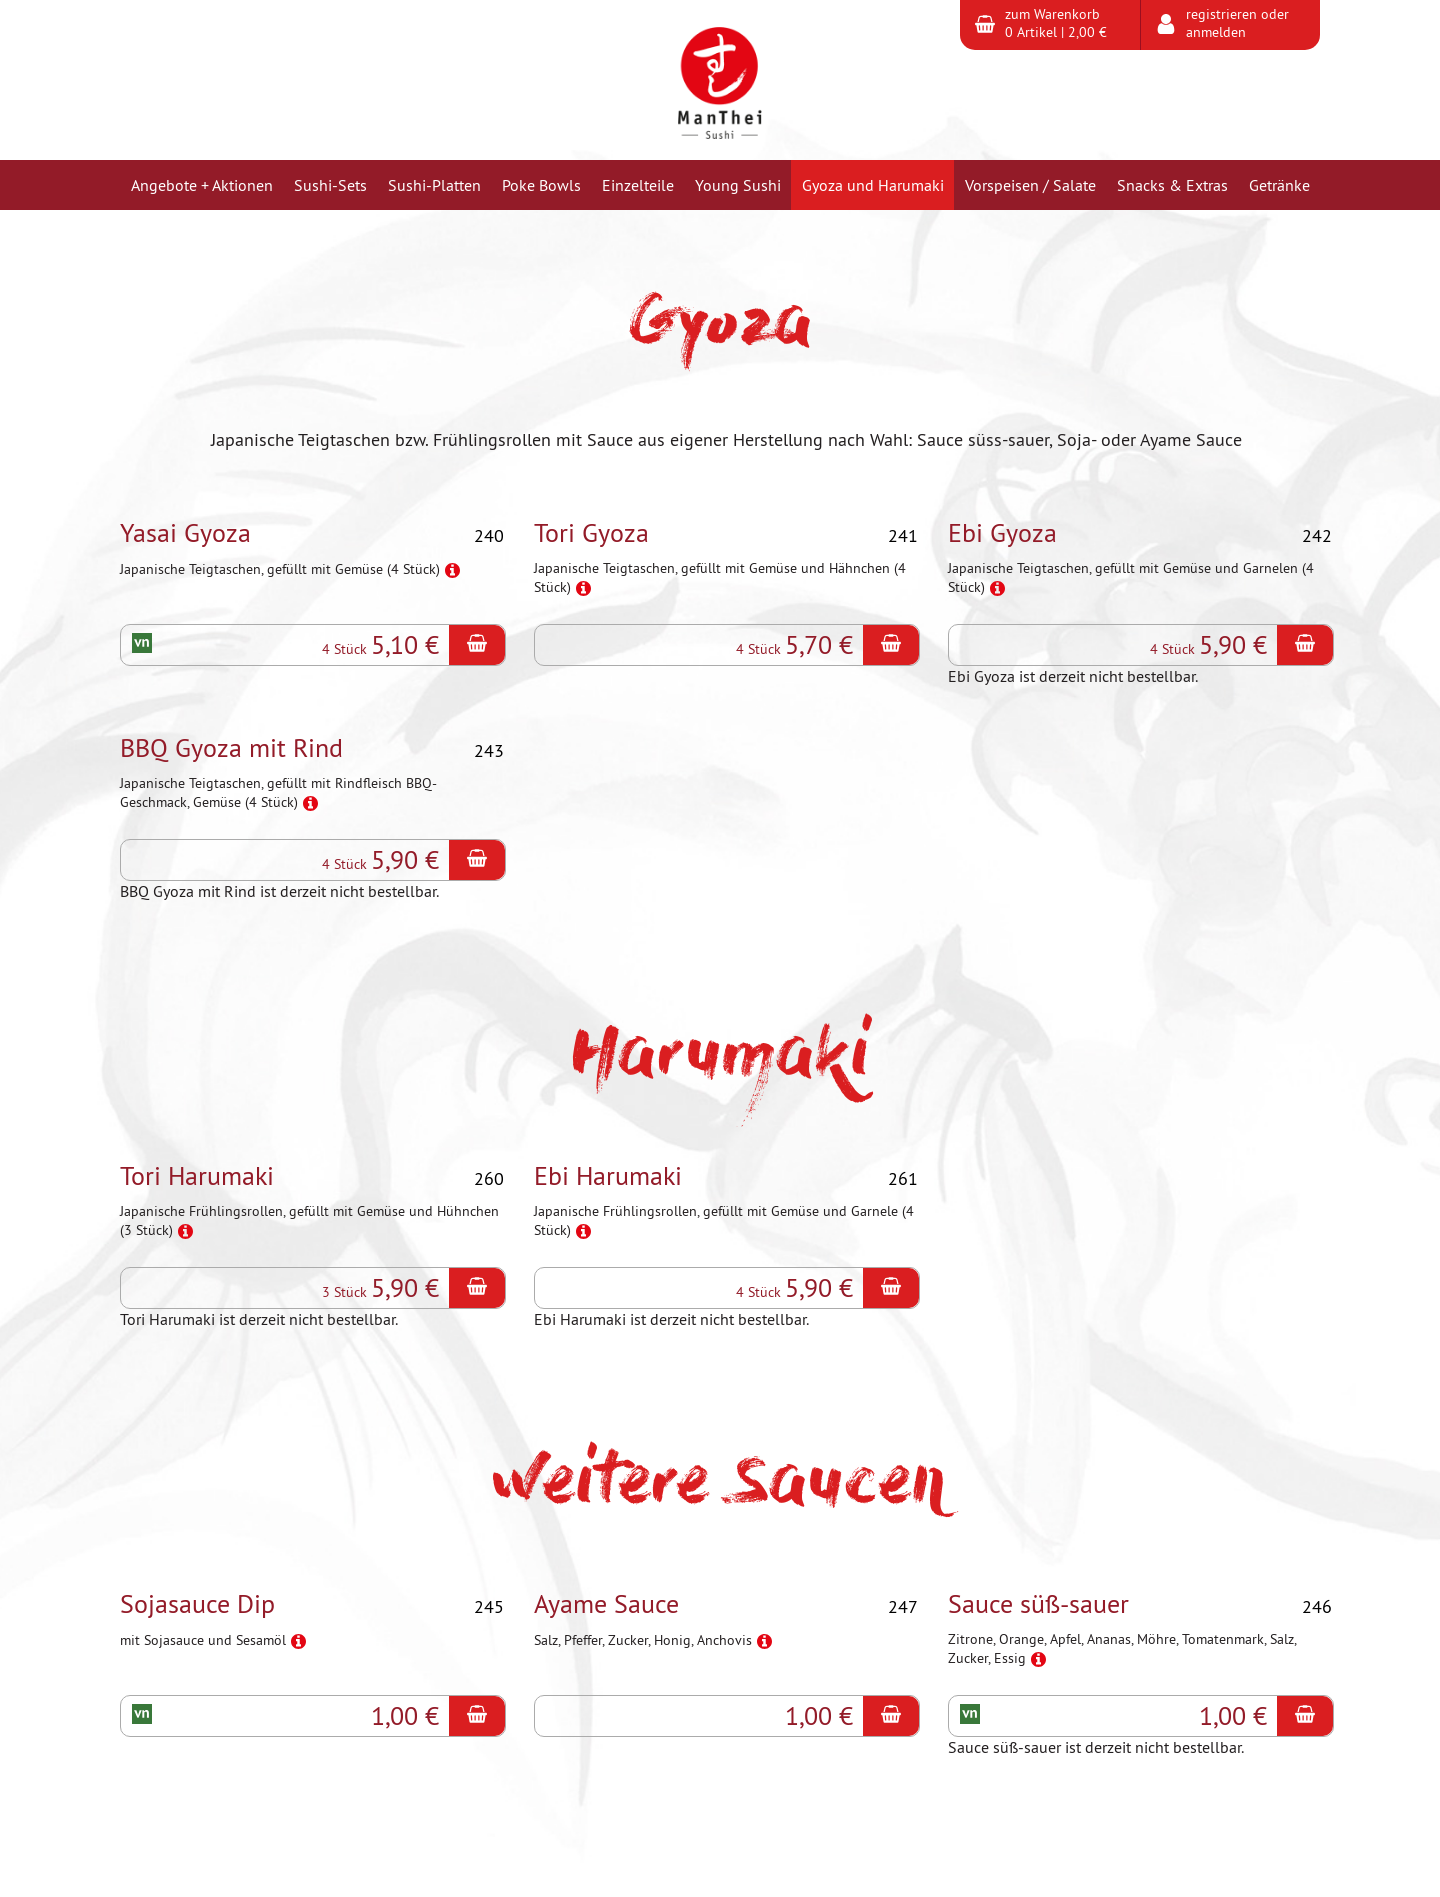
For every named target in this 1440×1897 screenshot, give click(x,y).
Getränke (1279, 185)
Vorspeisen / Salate (1030, 185)
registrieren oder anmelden (1222, 23)
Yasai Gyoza (185, 532)
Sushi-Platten (434, 185)
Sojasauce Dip (197, 1603)
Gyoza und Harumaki (873, 185)
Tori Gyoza (591, 532)
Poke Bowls (541, 185)
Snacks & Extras (1172, 185)
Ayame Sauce (606, 1603)
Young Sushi (738, 185)
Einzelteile (638, 185)
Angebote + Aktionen (202, 185)
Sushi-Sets (330, 185)
